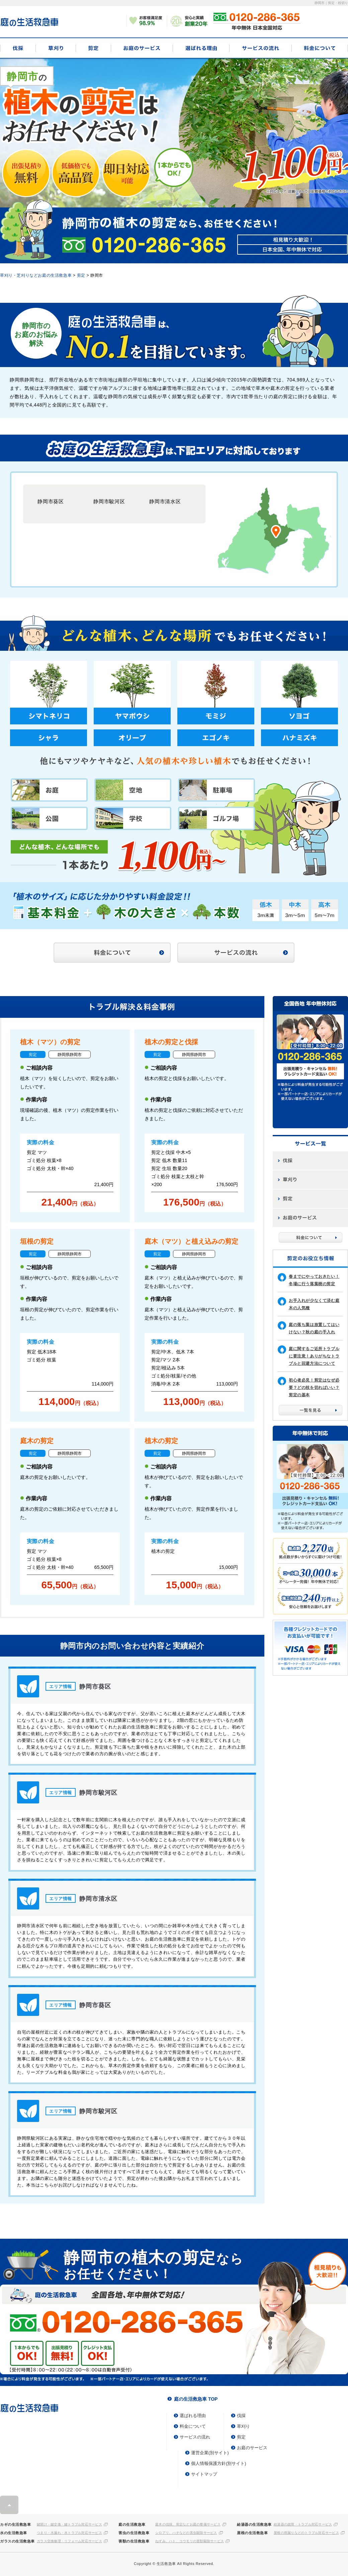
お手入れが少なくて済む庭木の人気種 (314, 1304)
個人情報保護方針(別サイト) (218, 2463)
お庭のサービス (142, 48)
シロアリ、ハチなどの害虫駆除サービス (186, 2533)
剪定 (93, 48)
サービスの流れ (260, 48)
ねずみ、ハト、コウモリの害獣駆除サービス (189, 2541)
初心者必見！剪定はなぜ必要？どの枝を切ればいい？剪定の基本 (314, 1387)
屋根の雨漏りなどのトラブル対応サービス (306, 2533)
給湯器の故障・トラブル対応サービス (303, 2524)
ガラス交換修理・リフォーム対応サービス (69, 2541)
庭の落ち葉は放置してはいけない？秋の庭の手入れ (314, 1328)
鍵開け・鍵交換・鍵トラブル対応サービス (69, 2524)
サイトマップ (204, 2474)
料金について (319, 48)
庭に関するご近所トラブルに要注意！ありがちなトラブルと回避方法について (314, 1356)
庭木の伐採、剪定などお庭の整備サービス (188, 2524)
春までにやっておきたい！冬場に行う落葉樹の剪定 (314, 1280)
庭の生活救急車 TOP (195, 2399)
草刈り (55, 48)
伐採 (17, 48)
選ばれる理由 (201, 48)
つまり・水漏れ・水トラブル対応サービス (69, 2533)
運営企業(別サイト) (210, 2452)
